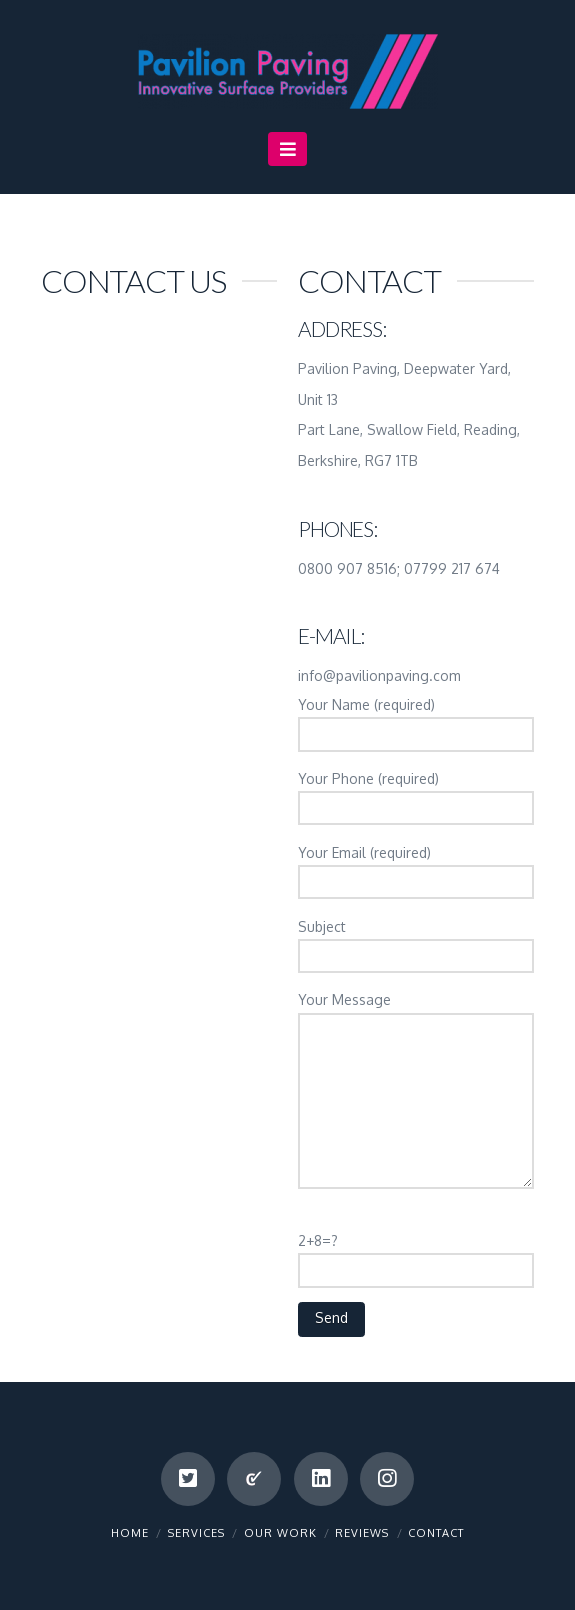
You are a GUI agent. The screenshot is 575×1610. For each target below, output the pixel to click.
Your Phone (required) (416, 795)
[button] (287, 149)
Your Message (416, 1012)
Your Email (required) (416, 869)
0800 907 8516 (347, 568)
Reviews (362, 1533)
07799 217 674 (452, 568)
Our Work (280, 1533)
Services (196, 1533)
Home (130, 1533)
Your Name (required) (416, 721)
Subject (416, 943)
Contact (436, 1533)
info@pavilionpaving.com (379, 675)
